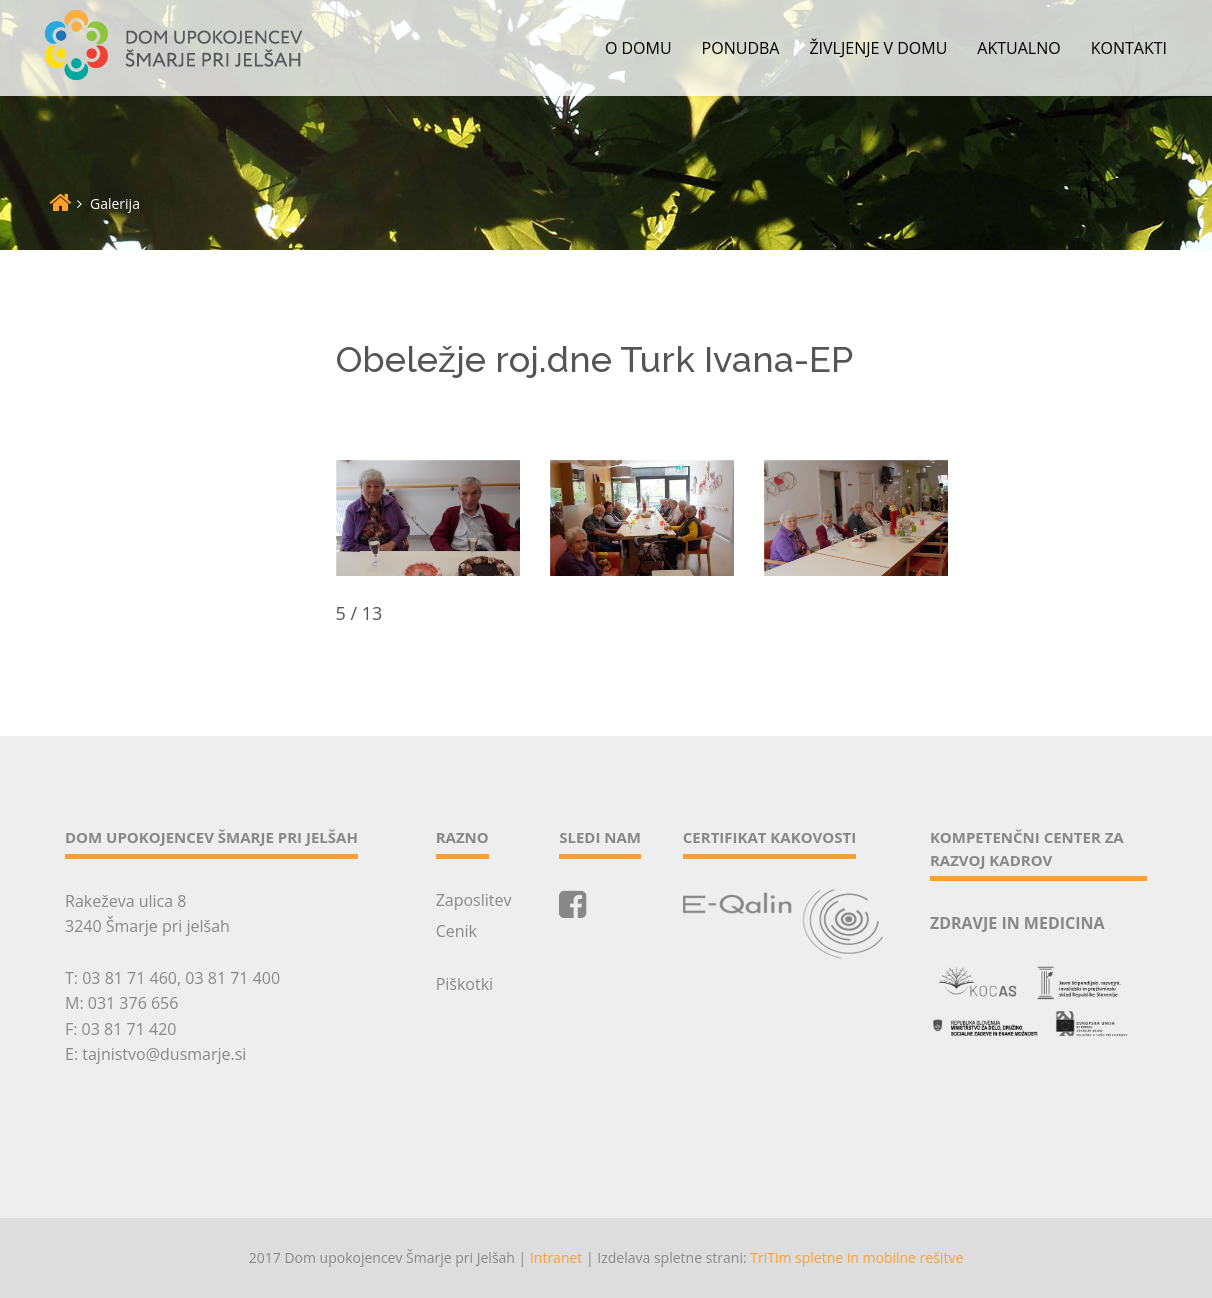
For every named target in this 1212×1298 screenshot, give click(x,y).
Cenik (456, 931)
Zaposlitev (474, 900)
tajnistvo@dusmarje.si (164, 1054)
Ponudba (741, 48)
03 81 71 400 (232, 978)
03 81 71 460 (129, 978)
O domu (638, 48)
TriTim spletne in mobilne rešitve (856, 1257)
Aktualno (1018, 48)
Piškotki (464, 984)
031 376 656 (133, 1003)
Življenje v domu (878, 48)
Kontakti (1129, 48)
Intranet (556, 1257)
